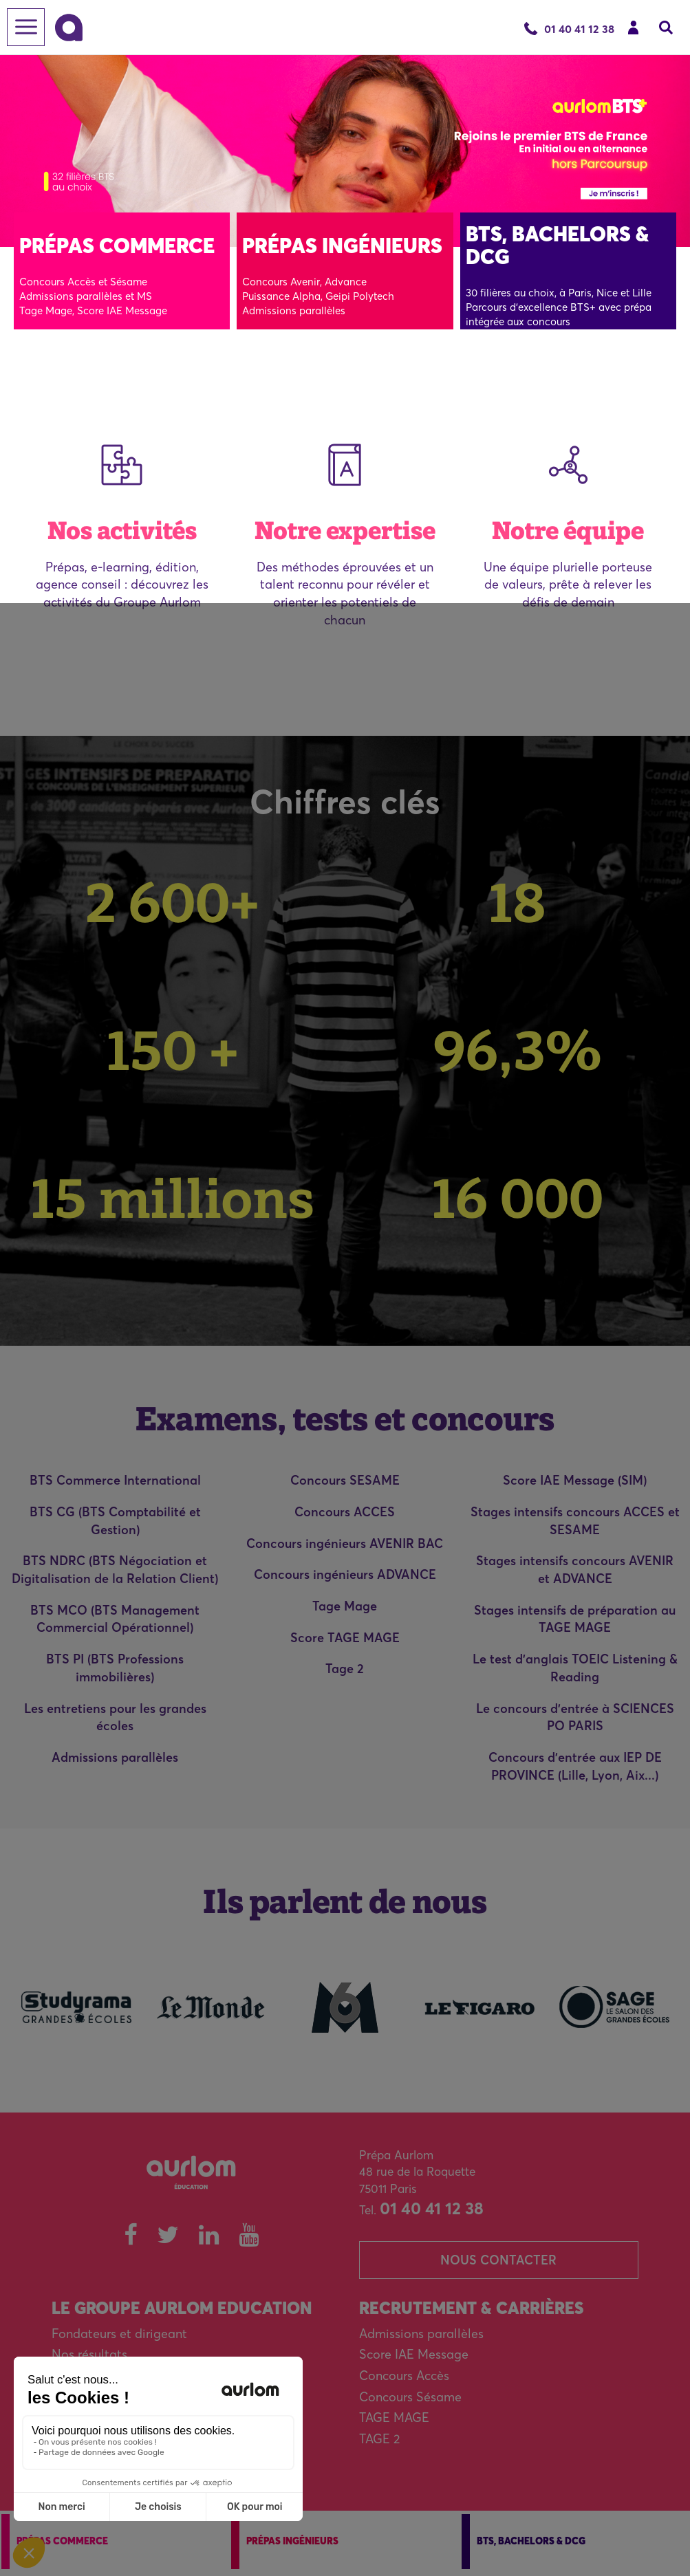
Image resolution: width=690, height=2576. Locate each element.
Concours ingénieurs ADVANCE (345, 1574)
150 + (173, 1050)
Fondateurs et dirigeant (119, 2334)
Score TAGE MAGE (345, 1638)
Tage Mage (344, 1606)
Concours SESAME (345, 1480)
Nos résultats (89, 2354)
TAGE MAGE (394, 2417)
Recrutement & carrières (471, 2308)
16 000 (517, 1198)
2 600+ (172, 902)
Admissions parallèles (115, 1757)
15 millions (172, 1198)
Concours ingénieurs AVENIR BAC (344, 1543)
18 (517, 902)
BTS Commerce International (115, 1480)
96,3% (517, 1050)
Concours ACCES (344, 1512)
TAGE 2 (379, 2439)
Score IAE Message (413, 2354)
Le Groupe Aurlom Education (182, 2308)
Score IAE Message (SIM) (575, 1480)
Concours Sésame (410, 2397)
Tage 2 (344, 1669)
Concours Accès (404, 2375)
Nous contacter (498, 2260)
